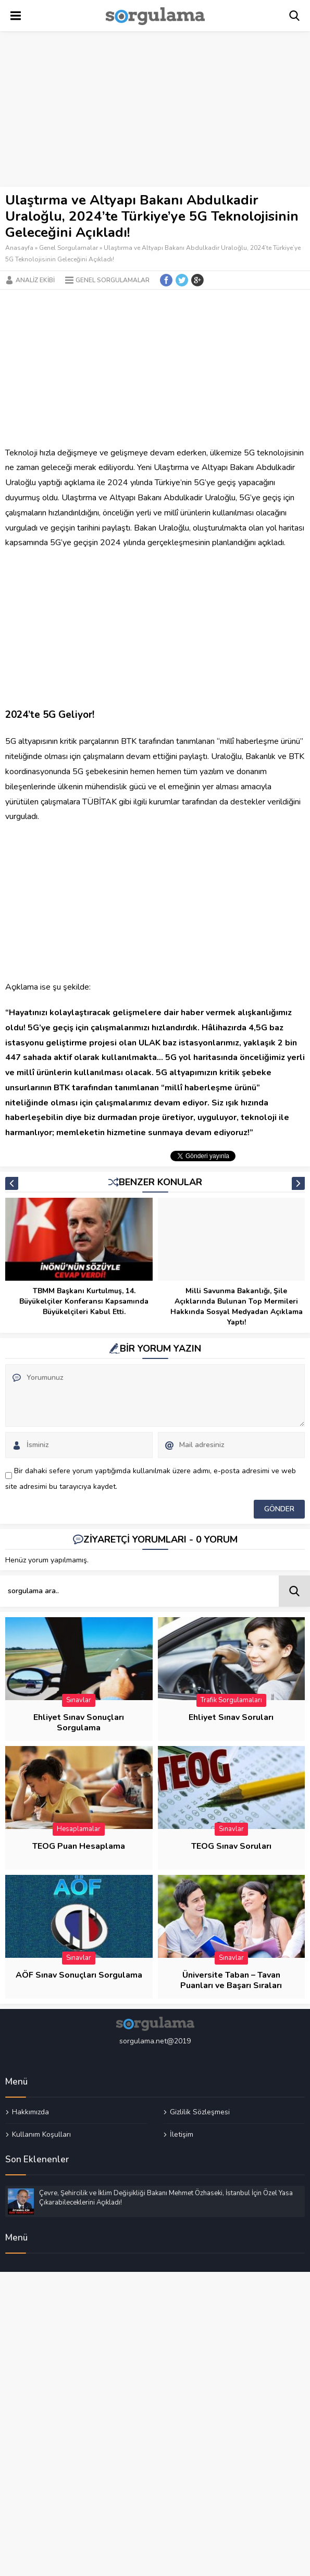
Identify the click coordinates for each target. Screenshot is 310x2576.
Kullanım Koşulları (41, 2134)
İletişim (181, 2134)
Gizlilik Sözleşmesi (200, 2112)
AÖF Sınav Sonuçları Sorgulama (79, 1975)
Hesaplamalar (79, 1829)
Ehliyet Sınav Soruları (231, 1717)
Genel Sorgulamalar (68, 248)
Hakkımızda (30, 2112)
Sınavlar (78, 1700)
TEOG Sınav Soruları (231, 1846)
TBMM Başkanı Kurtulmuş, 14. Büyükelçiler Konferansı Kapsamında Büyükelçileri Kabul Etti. (83, 1301)
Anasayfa (19, 248)
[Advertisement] (155, 110)
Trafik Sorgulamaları (231, 1700)
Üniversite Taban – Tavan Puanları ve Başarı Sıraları (231, 1980)
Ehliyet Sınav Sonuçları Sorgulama (78, 1722)
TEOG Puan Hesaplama (78, 1846)
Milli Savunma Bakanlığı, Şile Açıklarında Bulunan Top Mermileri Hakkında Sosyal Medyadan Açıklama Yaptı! (236, 1306)
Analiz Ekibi (35, 280)
